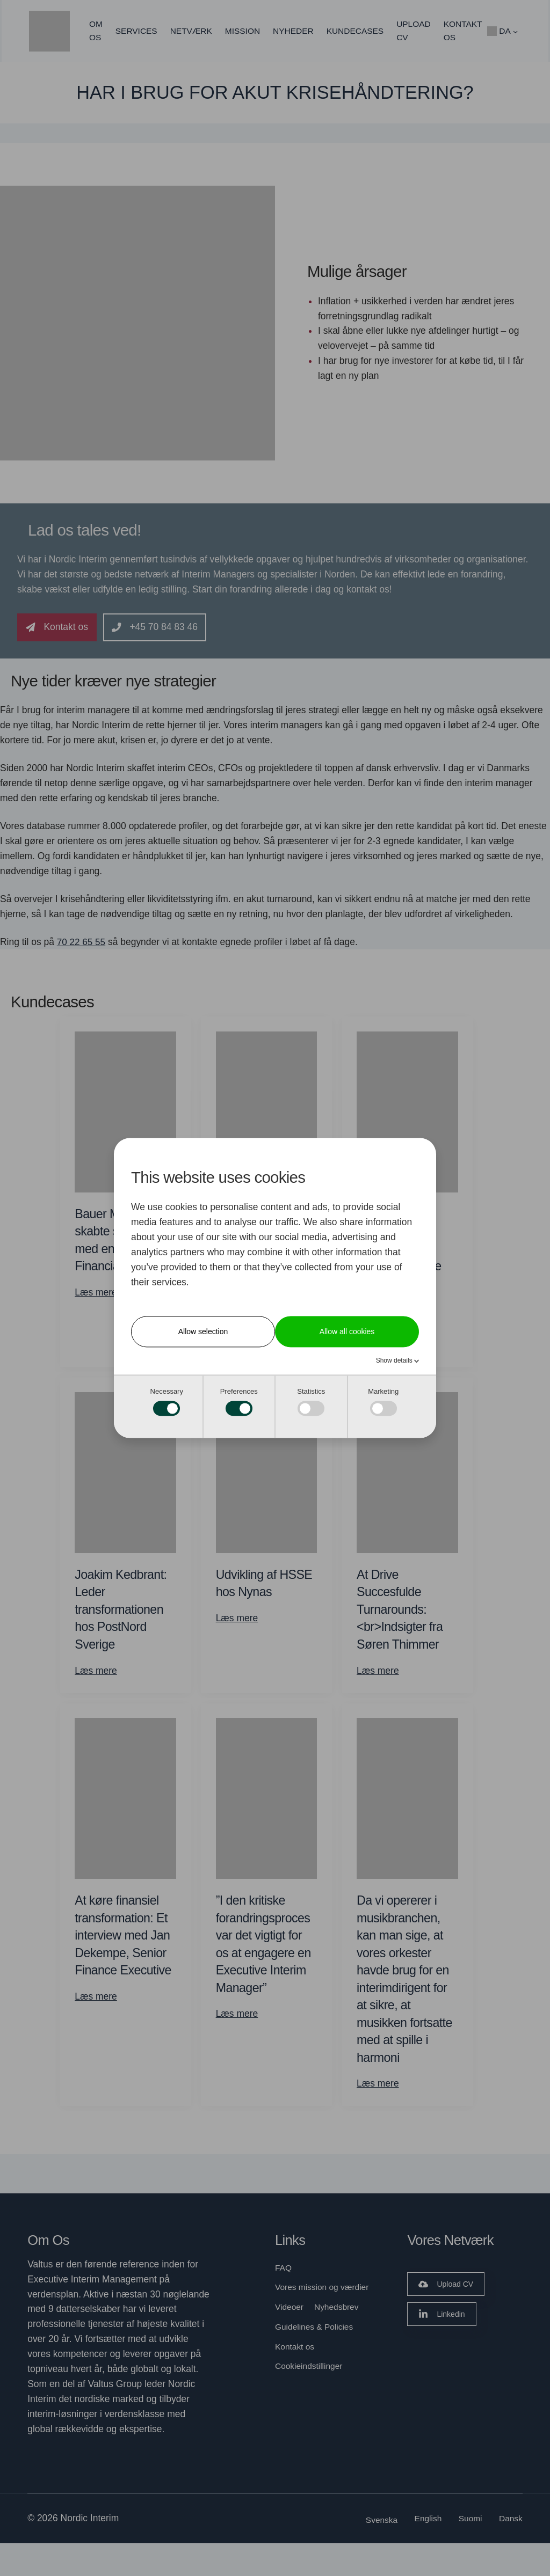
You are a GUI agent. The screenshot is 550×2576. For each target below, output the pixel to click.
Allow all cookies (347, 1331)
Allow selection (203, 1331)
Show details (395, 1360)
